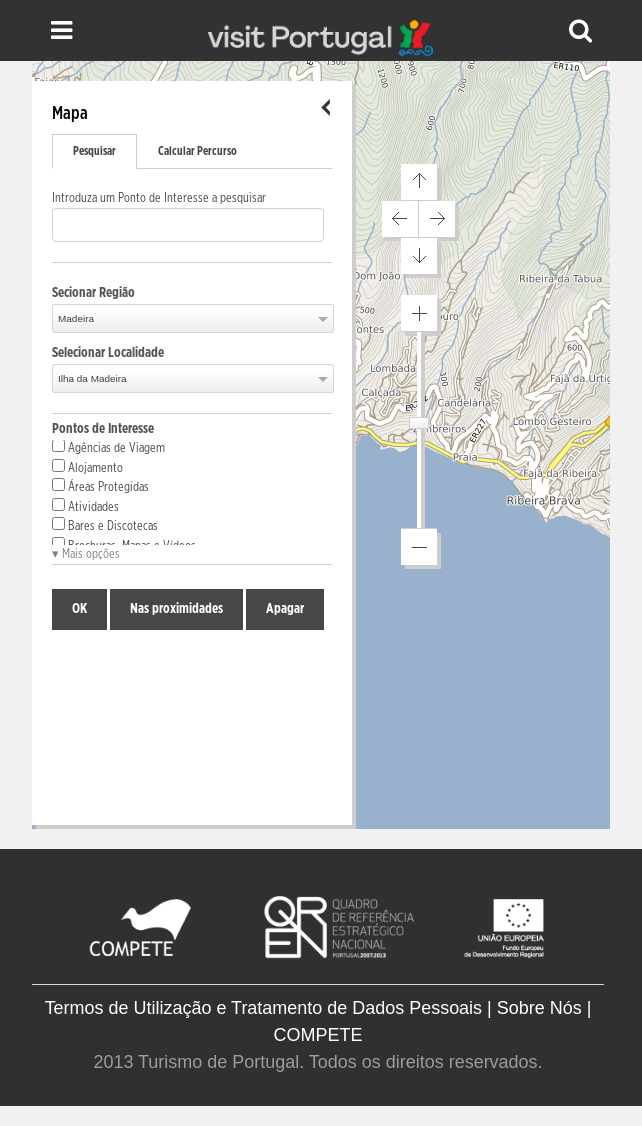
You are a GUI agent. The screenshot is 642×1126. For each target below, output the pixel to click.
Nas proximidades (176, 609)
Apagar (285, 609)
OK (79, 609)
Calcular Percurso (197, 151)
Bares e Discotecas (105, 525)
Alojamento (87, 467)
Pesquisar (94, 151)
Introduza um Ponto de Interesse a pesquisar (159, 198)
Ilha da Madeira (92, 378)
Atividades (85, 506)
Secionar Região (93, 293)
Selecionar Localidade (108, 353)
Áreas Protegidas (100, 486)
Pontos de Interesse (103, 429)
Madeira (76, 318)
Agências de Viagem (108, 447)
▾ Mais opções (86, 554)
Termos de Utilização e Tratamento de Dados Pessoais (263, 1008)
